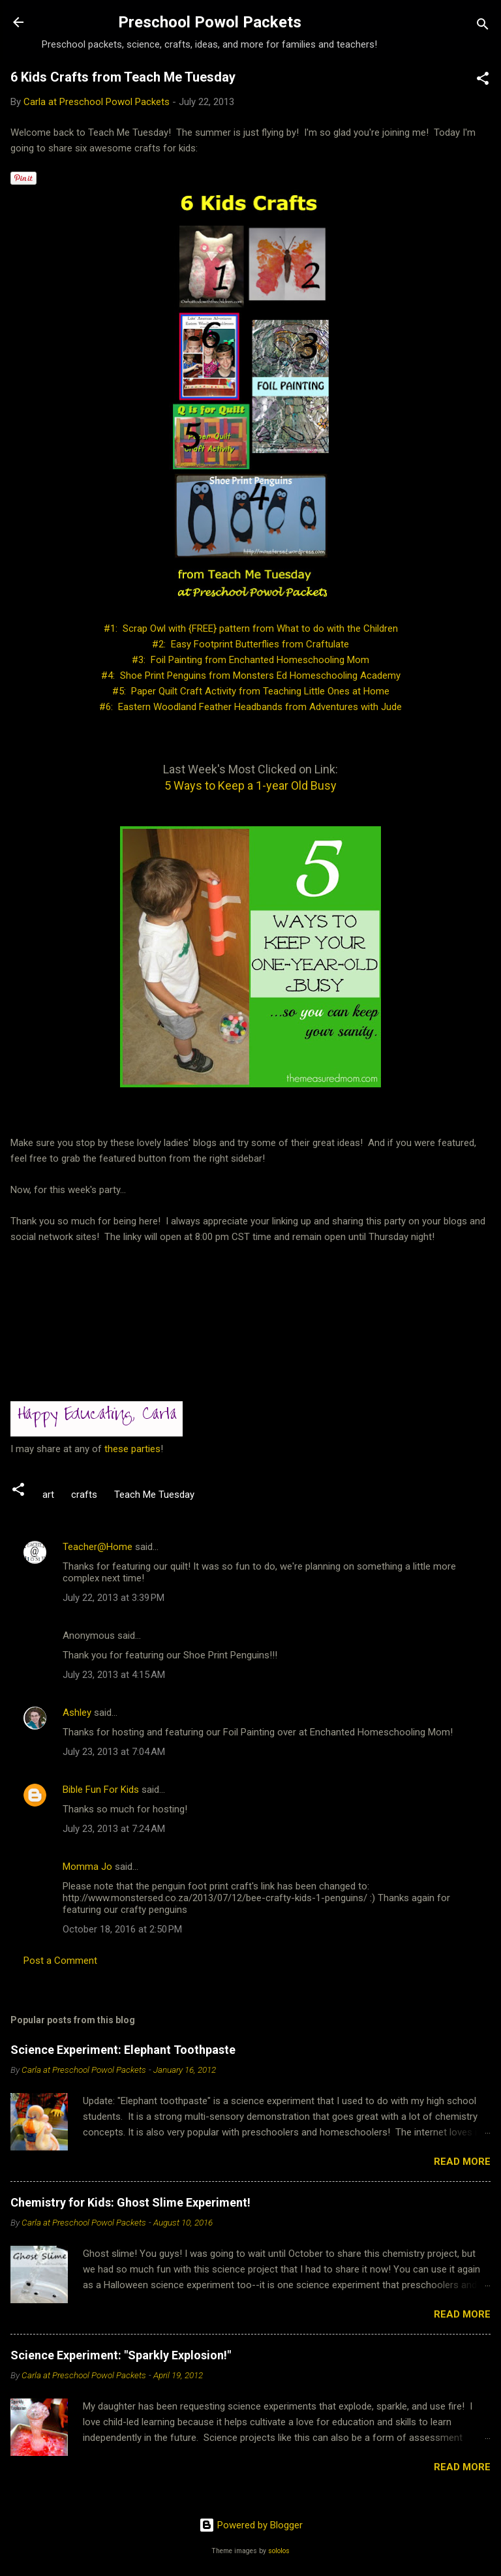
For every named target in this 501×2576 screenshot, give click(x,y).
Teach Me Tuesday (154, 1494)
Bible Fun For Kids (101, 1789)
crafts (84, 1494)
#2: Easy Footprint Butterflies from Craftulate (250, 644)
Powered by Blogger (251, 2525)
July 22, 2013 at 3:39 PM (113, 1598)
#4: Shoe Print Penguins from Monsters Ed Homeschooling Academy (251, 675)
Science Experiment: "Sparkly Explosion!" (120, 2355)
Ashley (77, 1712)
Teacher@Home (97, 1547)
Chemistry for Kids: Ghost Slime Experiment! (130, 2202)
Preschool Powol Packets (209, 22)
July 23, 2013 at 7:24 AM (114, 1829)
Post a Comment (60, 1960)
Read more (462, 2161)
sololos (279, 2551)
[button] (483, 80)
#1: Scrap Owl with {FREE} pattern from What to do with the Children (251, 628)
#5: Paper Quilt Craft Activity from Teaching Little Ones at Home (250, 691)
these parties (131, 1449)
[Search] (483, 26)
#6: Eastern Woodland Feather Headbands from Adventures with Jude (250, 707)
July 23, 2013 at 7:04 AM (114, 1752)
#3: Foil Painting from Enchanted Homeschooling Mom (250, 660)
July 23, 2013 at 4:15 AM (114, 1675)
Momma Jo (87, 1866)
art (48, 1494)
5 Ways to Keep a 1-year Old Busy (250, 785)
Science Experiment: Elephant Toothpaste (122, 2049)
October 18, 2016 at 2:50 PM (122, 1929)
